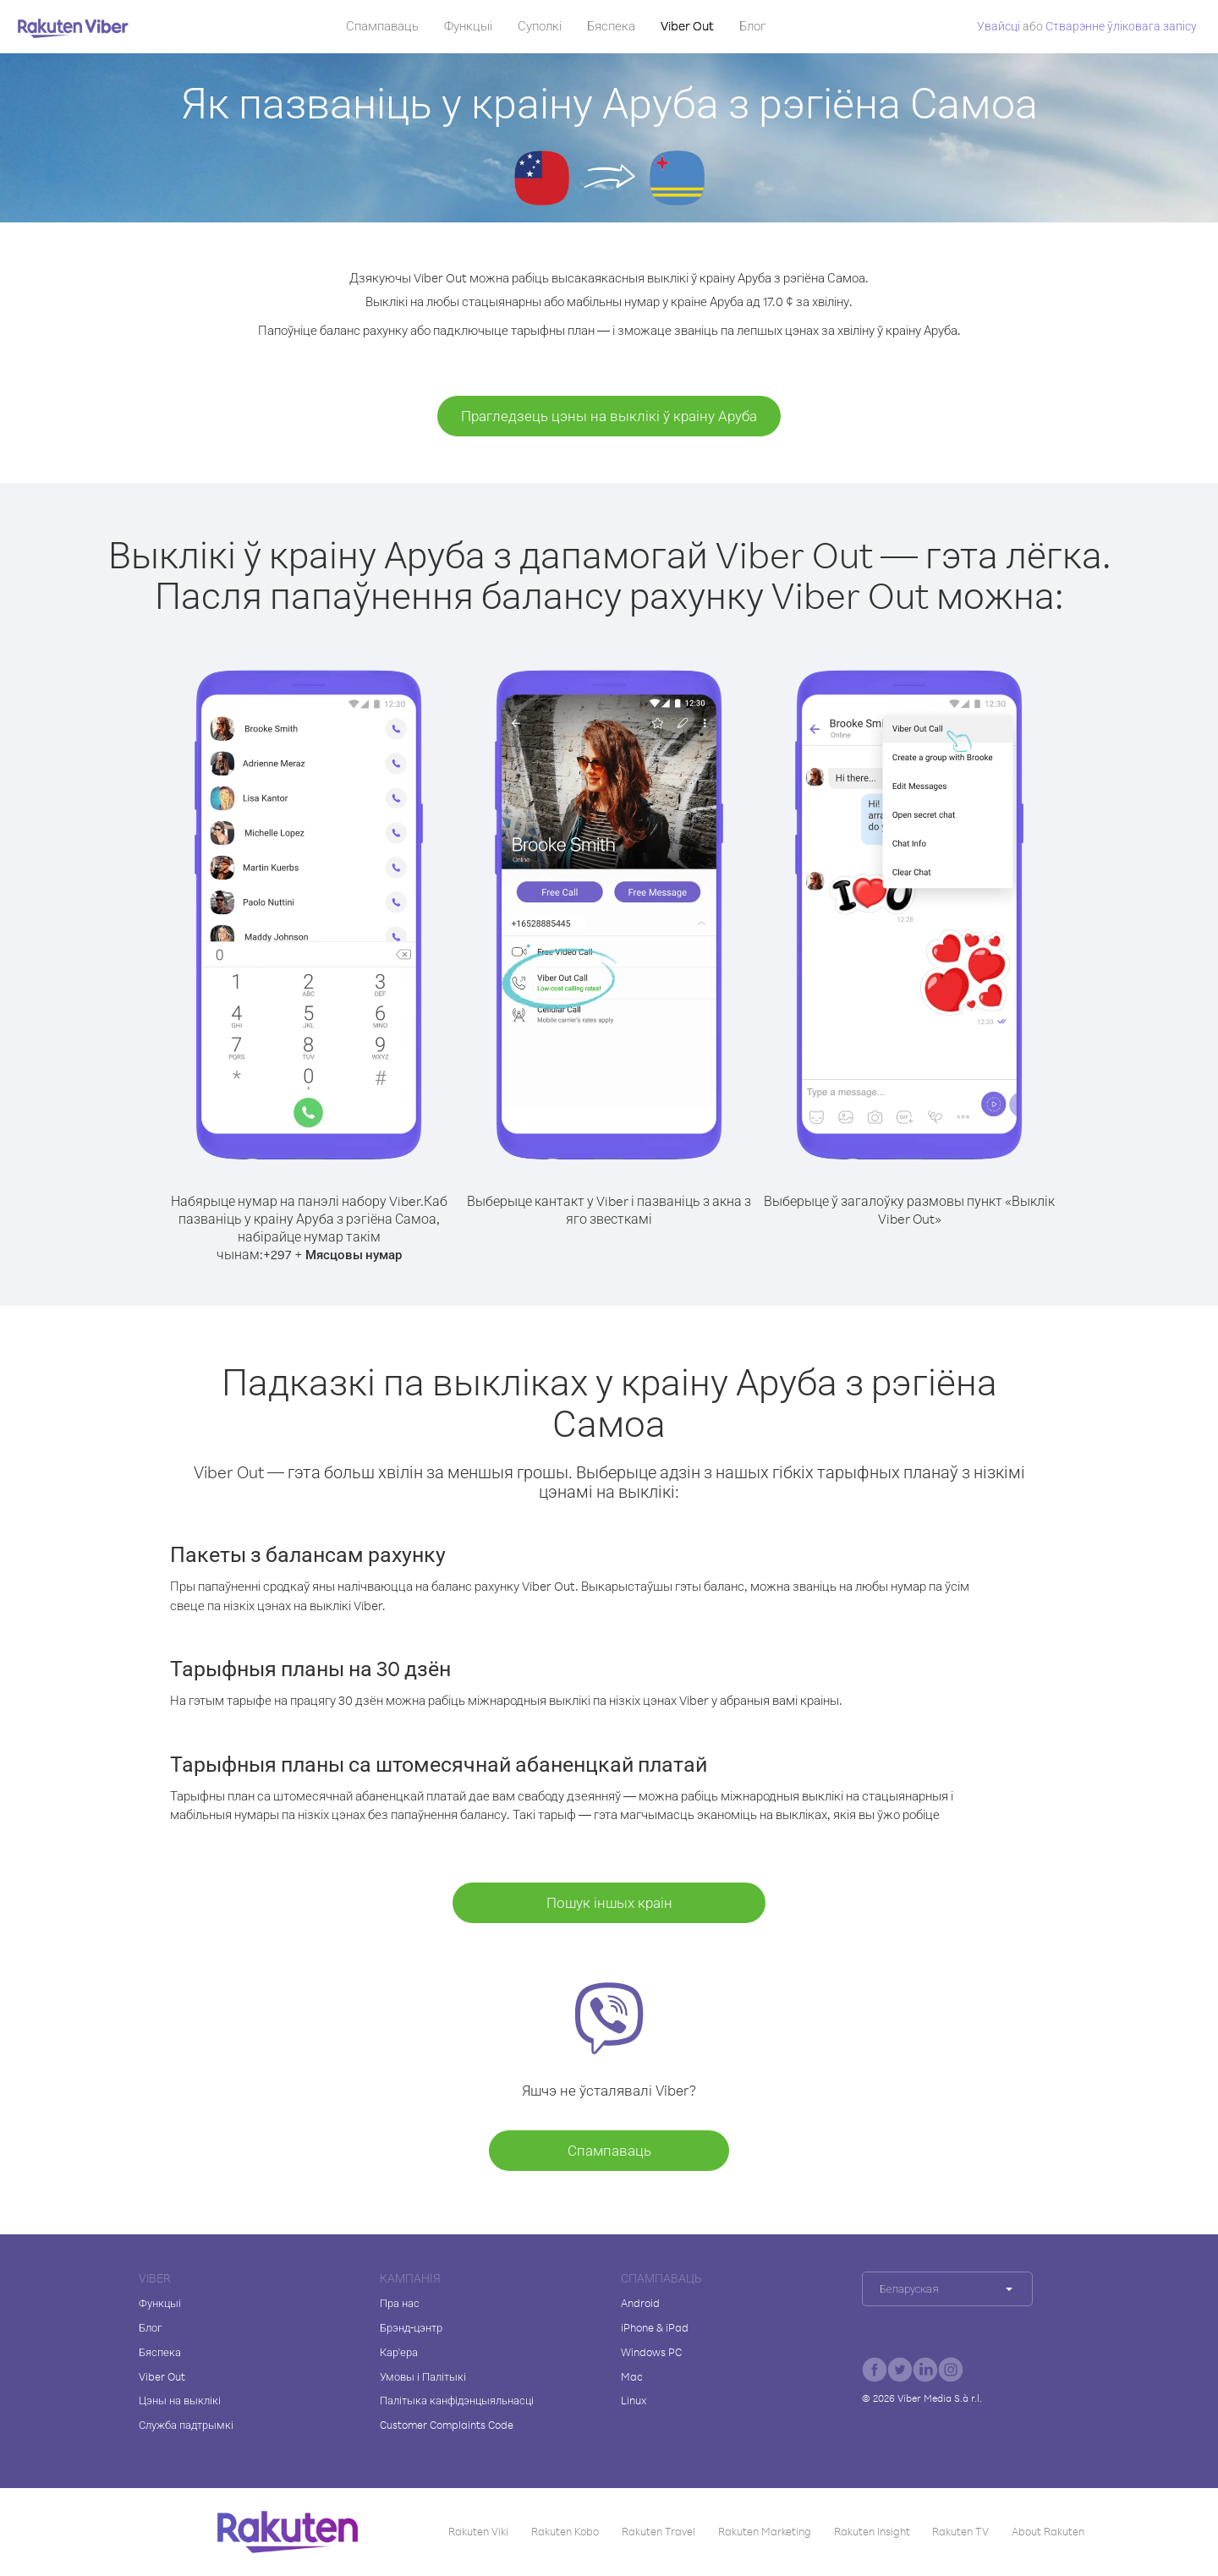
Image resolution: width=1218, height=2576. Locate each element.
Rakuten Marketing (764, 2531)
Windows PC (651, 2352)
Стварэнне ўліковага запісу (1121, 26)
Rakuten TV (960, 2531)
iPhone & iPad (655, 2327)
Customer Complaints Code (446, 2424)
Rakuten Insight (872, 2531)
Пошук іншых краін (609, 1902)
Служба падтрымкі (186, 2424)
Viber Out (687, 26)
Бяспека (611, 26)
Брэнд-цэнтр (411, 2327)
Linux (633, 2400)
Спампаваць (382, 26)
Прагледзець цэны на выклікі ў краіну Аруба (609, 416)
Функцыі (468, 26)
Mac (632, 2376)
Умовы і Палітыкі (423, 2376)
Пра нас (400, 2303)
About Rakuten (1048, 2531)
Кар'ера (399, 2352)
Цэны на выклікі (180, 2400)
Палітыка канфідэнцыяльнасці (457, 2400)
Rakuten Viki (478, 2531)
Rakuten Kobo (565, 2531)
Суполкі (540, 26)
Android (640, 2303)
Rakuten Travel (658, 2531)
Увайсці (998, 26)
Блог (752, 26)
